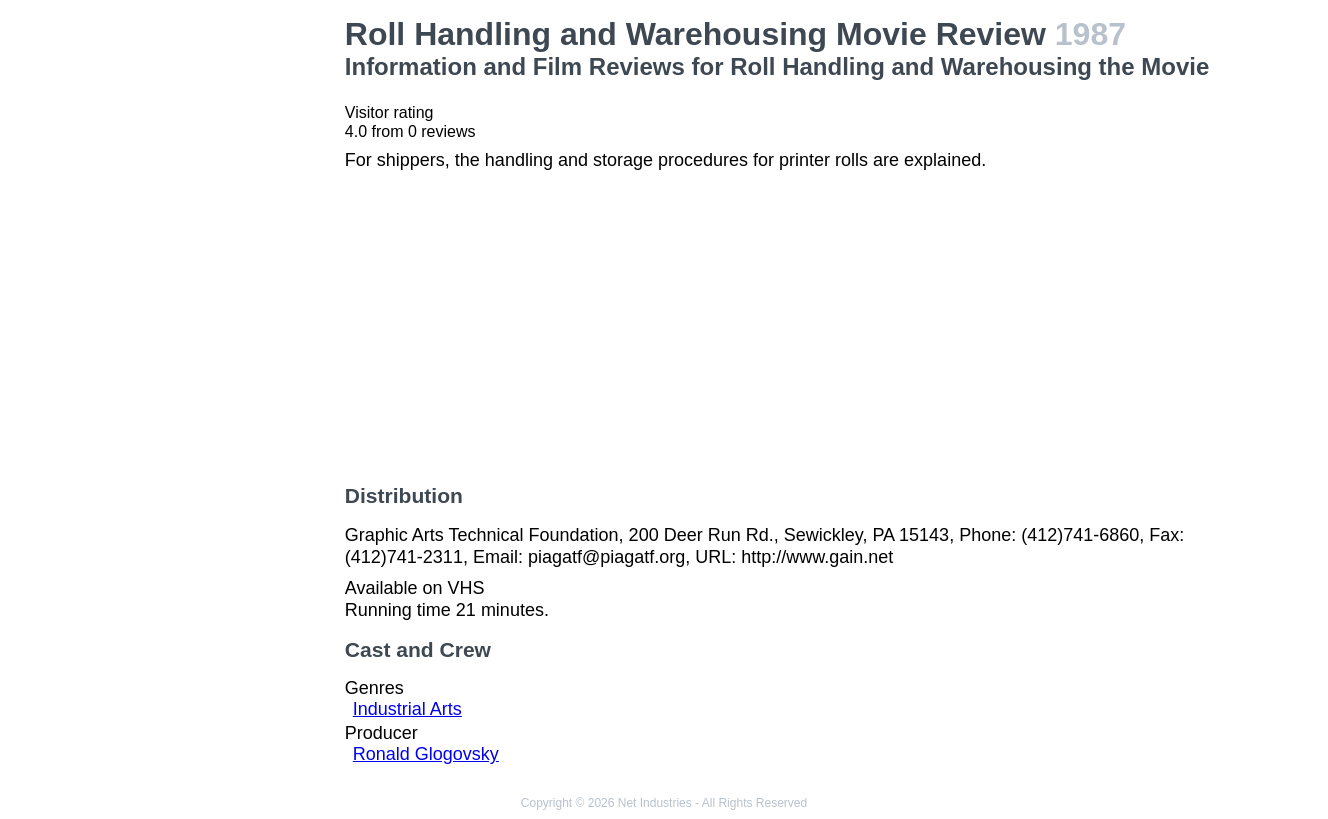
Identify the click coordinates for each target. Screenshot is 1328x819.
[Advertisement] (232, 316)
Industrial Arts (407, 709)
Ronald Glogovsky (426, 754)
